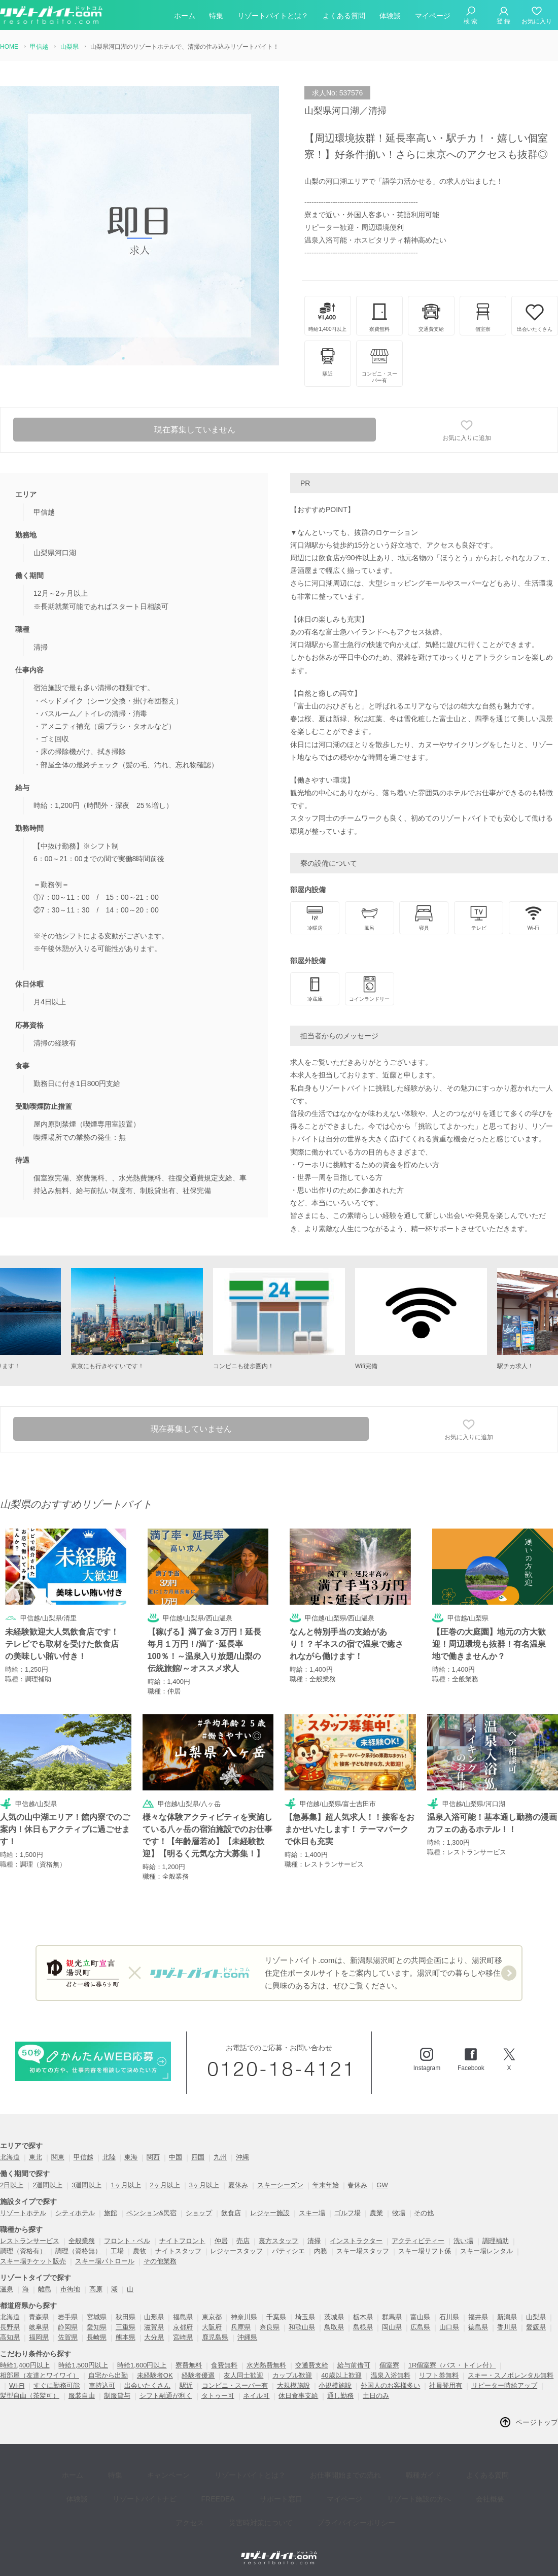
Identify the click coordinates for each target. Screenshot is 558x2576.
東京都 (212, 2317)
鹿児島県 (215, 2338)
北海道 (10, 2157)
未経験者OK (155, 2376)
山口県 (449, 2327)
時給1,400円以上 (25, 2365)
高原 (95, 2289)
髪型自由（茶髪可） (29, 2396)
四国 (197, 2157)
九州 (220, 2157)
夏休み (238, 2185)
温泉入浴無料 (390, 2376)
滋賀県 (154, 2327)
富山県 (420, 2317)
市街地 (70, 2289)
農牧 (139, 2251)
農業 (376, 2213)
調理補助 (495, 2241)
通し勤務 (340, 2396)
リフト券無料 (439, 2376)
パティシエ (288, 2251)
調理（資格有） (23, 2251)
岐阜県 (39, 2327)
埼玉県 (305, 2317)
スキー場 (312, 2213)
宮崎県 (183, 2338)
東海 (130, 2157)
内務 (320, 2251)
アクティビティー (418, 2241)
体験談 (390, 17)
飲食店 (231, 2213)
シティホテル (75, 2213)
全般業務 (81, 2241)
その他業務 (160, 2261)
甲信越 (83, 2157)
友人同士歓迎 (243, 2376)
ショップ (199, 2213)
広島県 (420, 2327)
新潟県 (507, 2317)
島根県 (363, 2327)
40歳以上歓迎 (341, 2376)
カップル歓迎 (292, 2376)
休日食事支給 (298, 2396)
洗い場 (463, 2241)
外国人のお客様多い (390, 2386)
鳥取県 (334, 2327)
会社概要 (419, 2486)
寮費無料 (189, 2365)
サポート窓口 (232, 2486)
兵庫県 (241, 2327)
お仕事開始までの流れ (312, 2471)
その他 (424, 2213)
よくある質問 (344, 17)
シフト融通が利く (166, 2396)
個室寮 (389, 2365)
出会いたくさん (147, 2386)
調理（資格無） (78, 2251)
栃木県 (363, 2317)
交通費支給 (311, 2365)
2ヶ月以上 (165, 2185)
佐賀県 (68, 2338)
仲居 (221, 2241)
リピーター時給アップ (504, 2386)
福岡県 (39, 2338)
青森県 (39, 2317)
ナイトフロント (182, 2241)
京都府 (183, 2327)
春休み (357, 2185)
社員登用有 (445, 2386)
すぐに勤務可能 (56, 2386)
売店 (243, 2241)
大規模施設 (293, 2386)
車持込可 (102, 2386)
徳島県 (478, 2327)
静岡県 (68, 2327)
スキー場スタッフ (362, 2251)
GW (382, 2185)
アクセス (464, 2486)
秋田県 (125, 2317)
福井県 (478, 2317)
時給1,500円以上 (83, 2365)
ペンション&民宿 (151, 2213)
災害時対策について (231, 2501)
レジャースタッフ (236, 2251)
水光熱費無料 (266, 2365)
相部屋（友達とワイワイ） (39, 2376)
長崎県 (97, 2338)
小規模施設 (335, 2386)
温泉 (6, 2289)
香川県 (507, 2327)
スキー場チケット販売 (33, 2261)
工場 (117, 2251)
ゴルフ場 (347, 2213)
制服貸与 (117, 2396)
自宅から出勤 (108, 2376)
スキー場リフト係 (424, 2251)
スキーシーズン (280, 2185)
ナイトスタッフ (178, 2251)
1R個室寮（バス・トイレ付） (452, 2365)
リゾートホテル (23, 2213)
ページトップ (536, 2423)
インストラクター (356, 2241)
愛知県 (97, 2327)
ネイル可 (256, 2396)
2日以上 (11, 2185)
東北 (35, 2157)
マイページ (432, 17)
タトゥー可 (217, 2396)
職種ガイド (383, 2471)
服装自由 (81, 2396)
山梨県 (536, 2317)
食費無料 (224, 2365)
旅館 (110, 2213)
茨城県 (334, 2317)
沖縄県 (247, 2338)
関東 (57, 2157)
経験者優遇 (198, 2376)
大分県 (154, 2338)
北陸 (109, 2157)
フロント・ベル (127, 2241)
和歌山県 (302, 2327)
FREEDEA (177, 2486)
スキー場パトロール (104, 2261)
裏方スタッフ (278, 2241)
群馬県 (392, 2317)
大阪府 (212, 2327)
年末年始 (325, 2185)
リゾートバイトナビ (111, 2486)
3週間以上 (86, 2185)
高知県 (10, 2338)
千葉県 (276, 2317)
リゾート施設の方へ (356, 2486)
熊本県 (125, 2338)
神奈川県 (244, 2317)
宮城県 (97, 2317)
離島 (44, 2289)
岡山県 (392, 2327)
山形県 (154, 2317)
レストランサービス (29, 2241)
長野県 (10, 2327)
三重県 (125, 2327)
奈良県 (270, 2327)
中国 (175, 2157)
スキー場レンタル (486, 2251)
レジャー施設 (270, 2213)
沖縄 (242, 2157)
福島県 (183, 2317)
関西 (153, 2157)
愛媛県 (536, 2327)
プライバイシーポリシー (320, 2501)
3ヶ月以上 (204, 2185)
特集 (216, 17)
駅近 (186, 2386)
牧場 (398, 2213)
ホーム (184, 17)
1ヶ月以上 (126, 2185)
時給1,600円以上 (142, 2365)
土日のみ (376, 2396)
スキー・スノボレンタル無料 (510, 2376)
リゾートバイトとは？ (272, 17)
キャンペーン (150, 2471)
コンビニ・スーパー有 (235, 2386)
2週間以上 (47, 2185)
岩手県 (68, 2317)
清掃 (314, 2241)
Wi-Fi (16, 2386)
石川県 (449, 2317)
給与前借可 (353, 2365)
